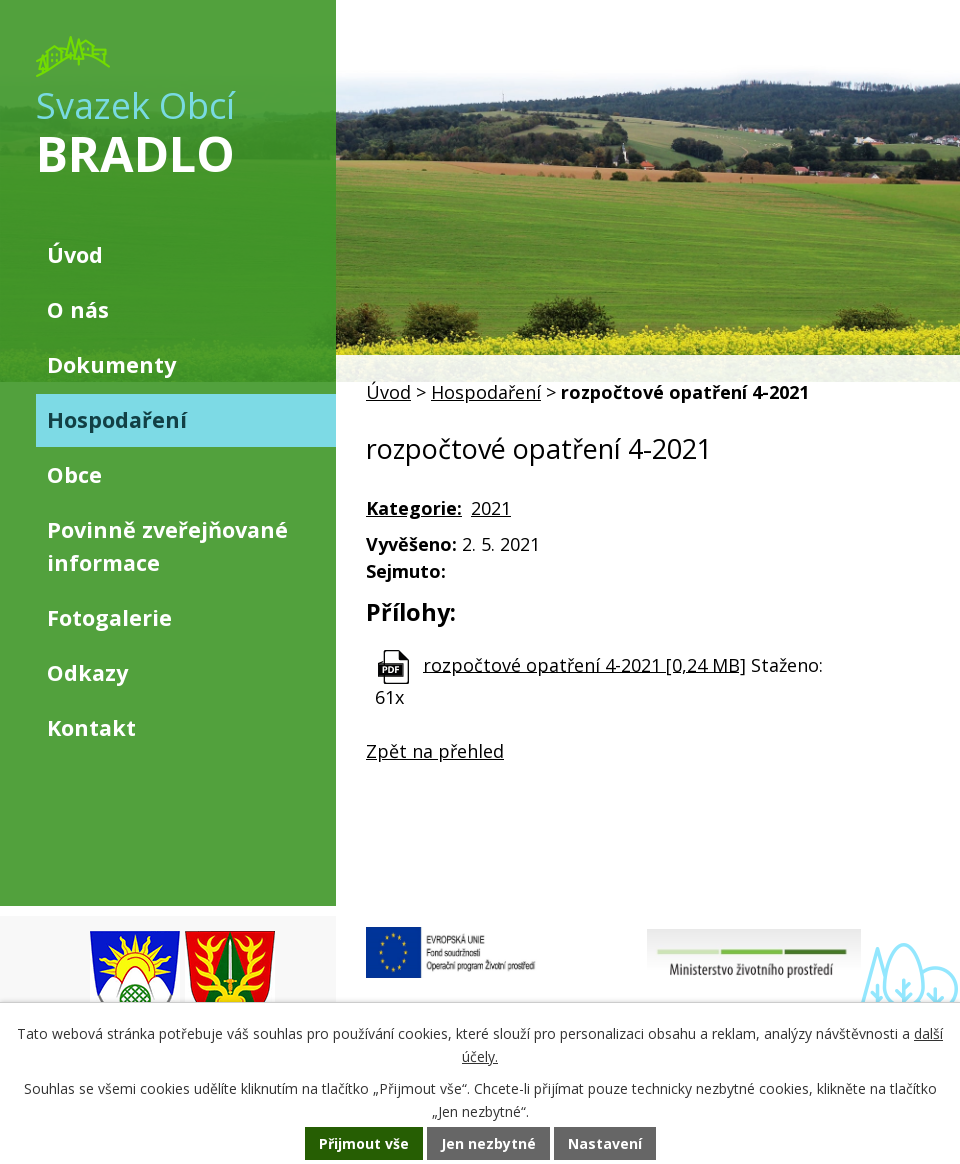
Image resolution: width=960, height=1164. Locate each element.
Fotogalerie (109, 617)
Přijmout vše (364, 1143)
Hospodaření (486, 392)
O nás (78, 309)
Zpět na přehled (435, 751)
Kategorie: (414, 508)
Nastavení (605, 1143)
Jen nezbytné (488, 1143)
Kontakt (91, 727)
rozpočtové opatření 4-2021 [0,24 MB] (584, 664)
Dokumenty (111, 364)
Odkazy (87, 672)
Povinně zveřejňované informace (167, 545)
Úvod (388, 392)
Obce (74, 474)
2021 (491, 508)
